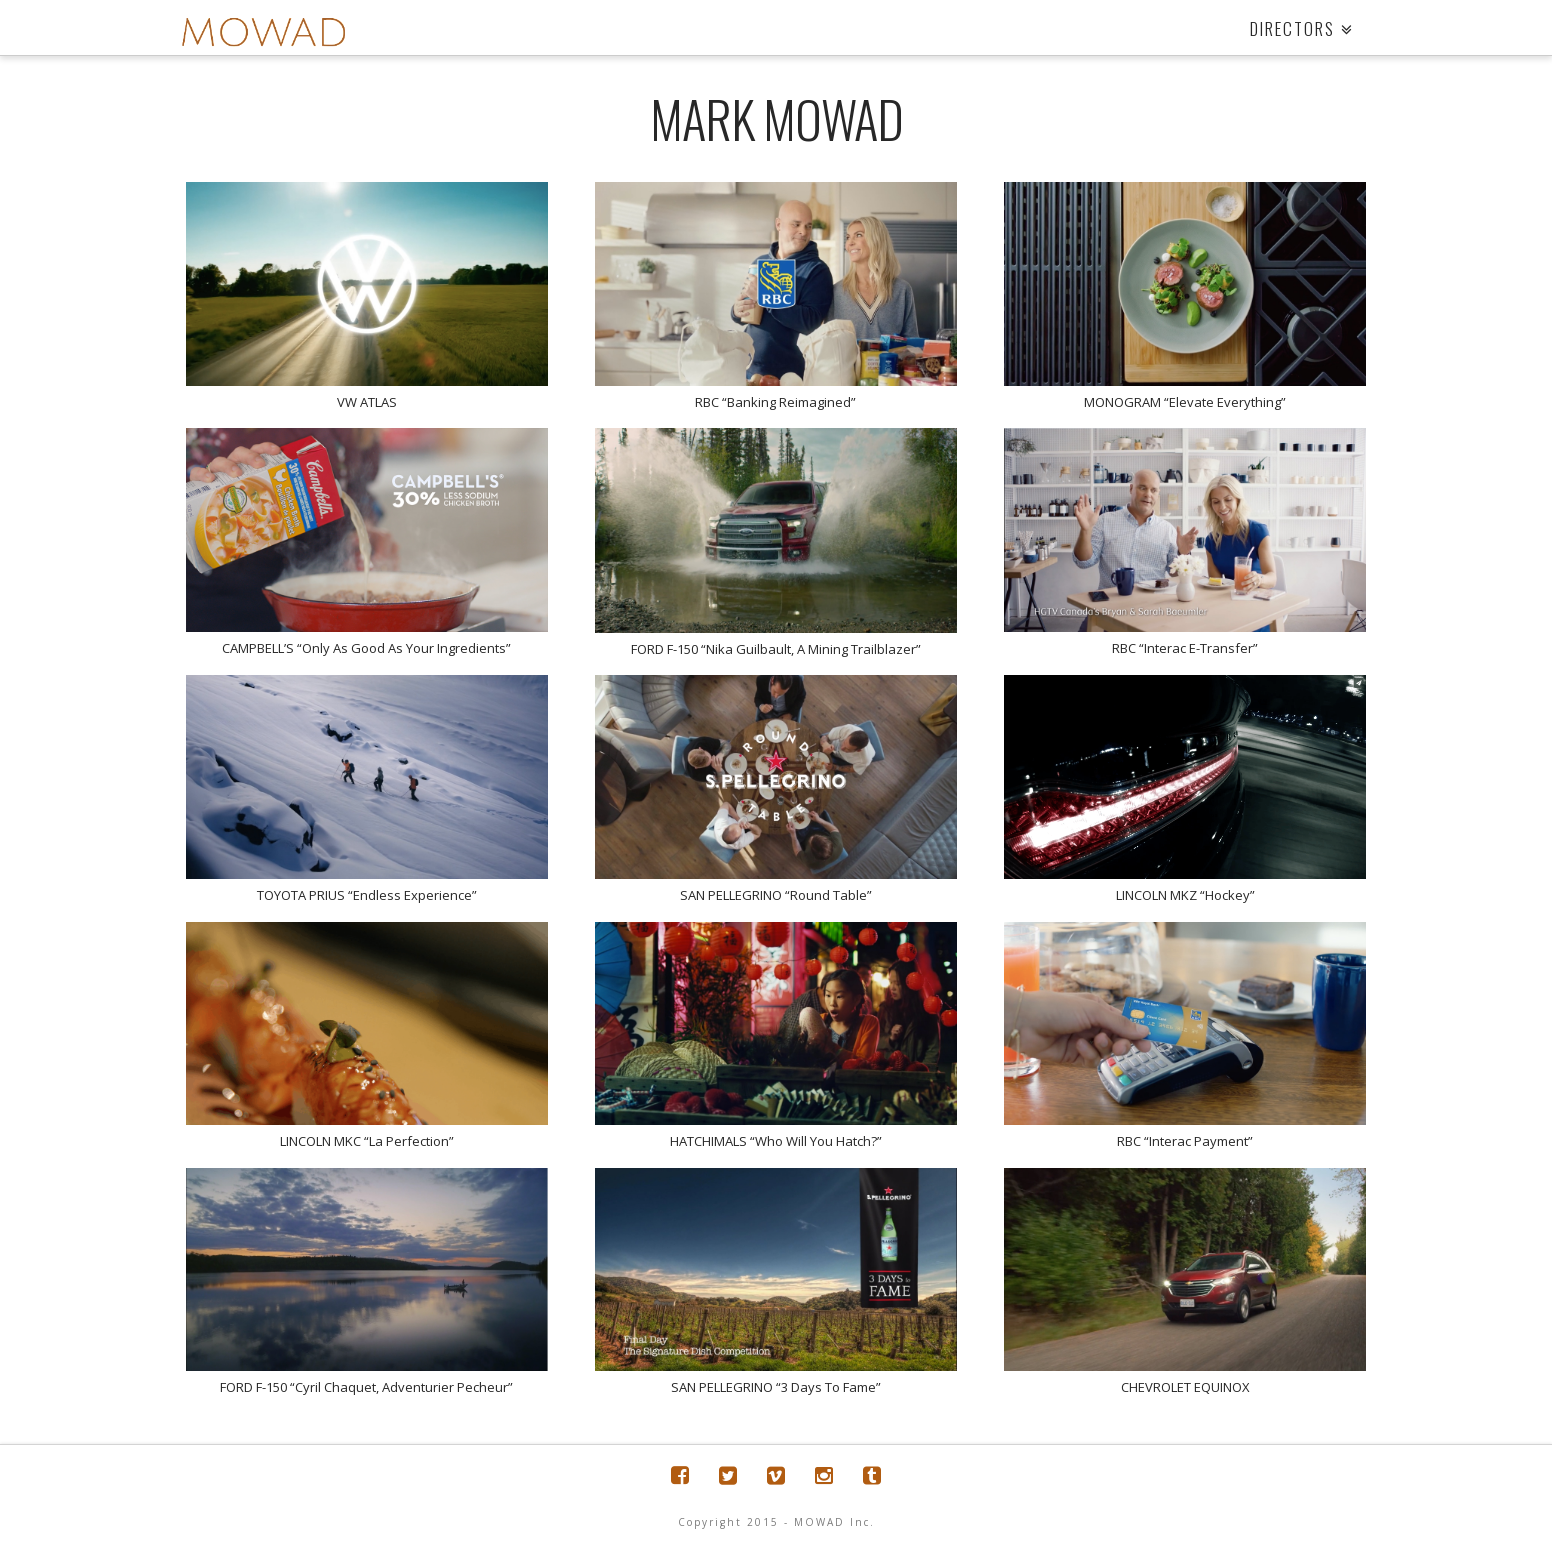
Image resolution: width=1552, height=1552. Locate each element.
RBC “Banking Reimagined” (775, 402)
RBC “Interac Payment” (1185, 1141)
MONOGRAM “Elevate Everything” (1185, 402)
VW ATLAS (367, 402)
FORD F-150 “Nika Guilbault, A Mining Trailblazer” (776, 649)
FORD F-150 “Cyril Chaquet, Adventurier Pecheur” (366, 1387)
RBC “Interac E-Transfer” (1185, 648)
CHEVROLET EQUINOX (1185, 1387)
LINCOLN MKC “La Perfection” (367, 1141)
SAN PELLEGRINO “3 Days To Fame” (776, 1387)
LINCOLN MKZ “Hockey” (1185, 895)
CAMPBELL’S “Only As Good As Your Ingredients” (366, 648)
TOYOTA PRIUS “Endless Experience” (367, 895)
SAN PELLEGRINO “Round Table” (776, 895)
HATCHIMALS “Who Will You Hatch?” (776, 1141)
